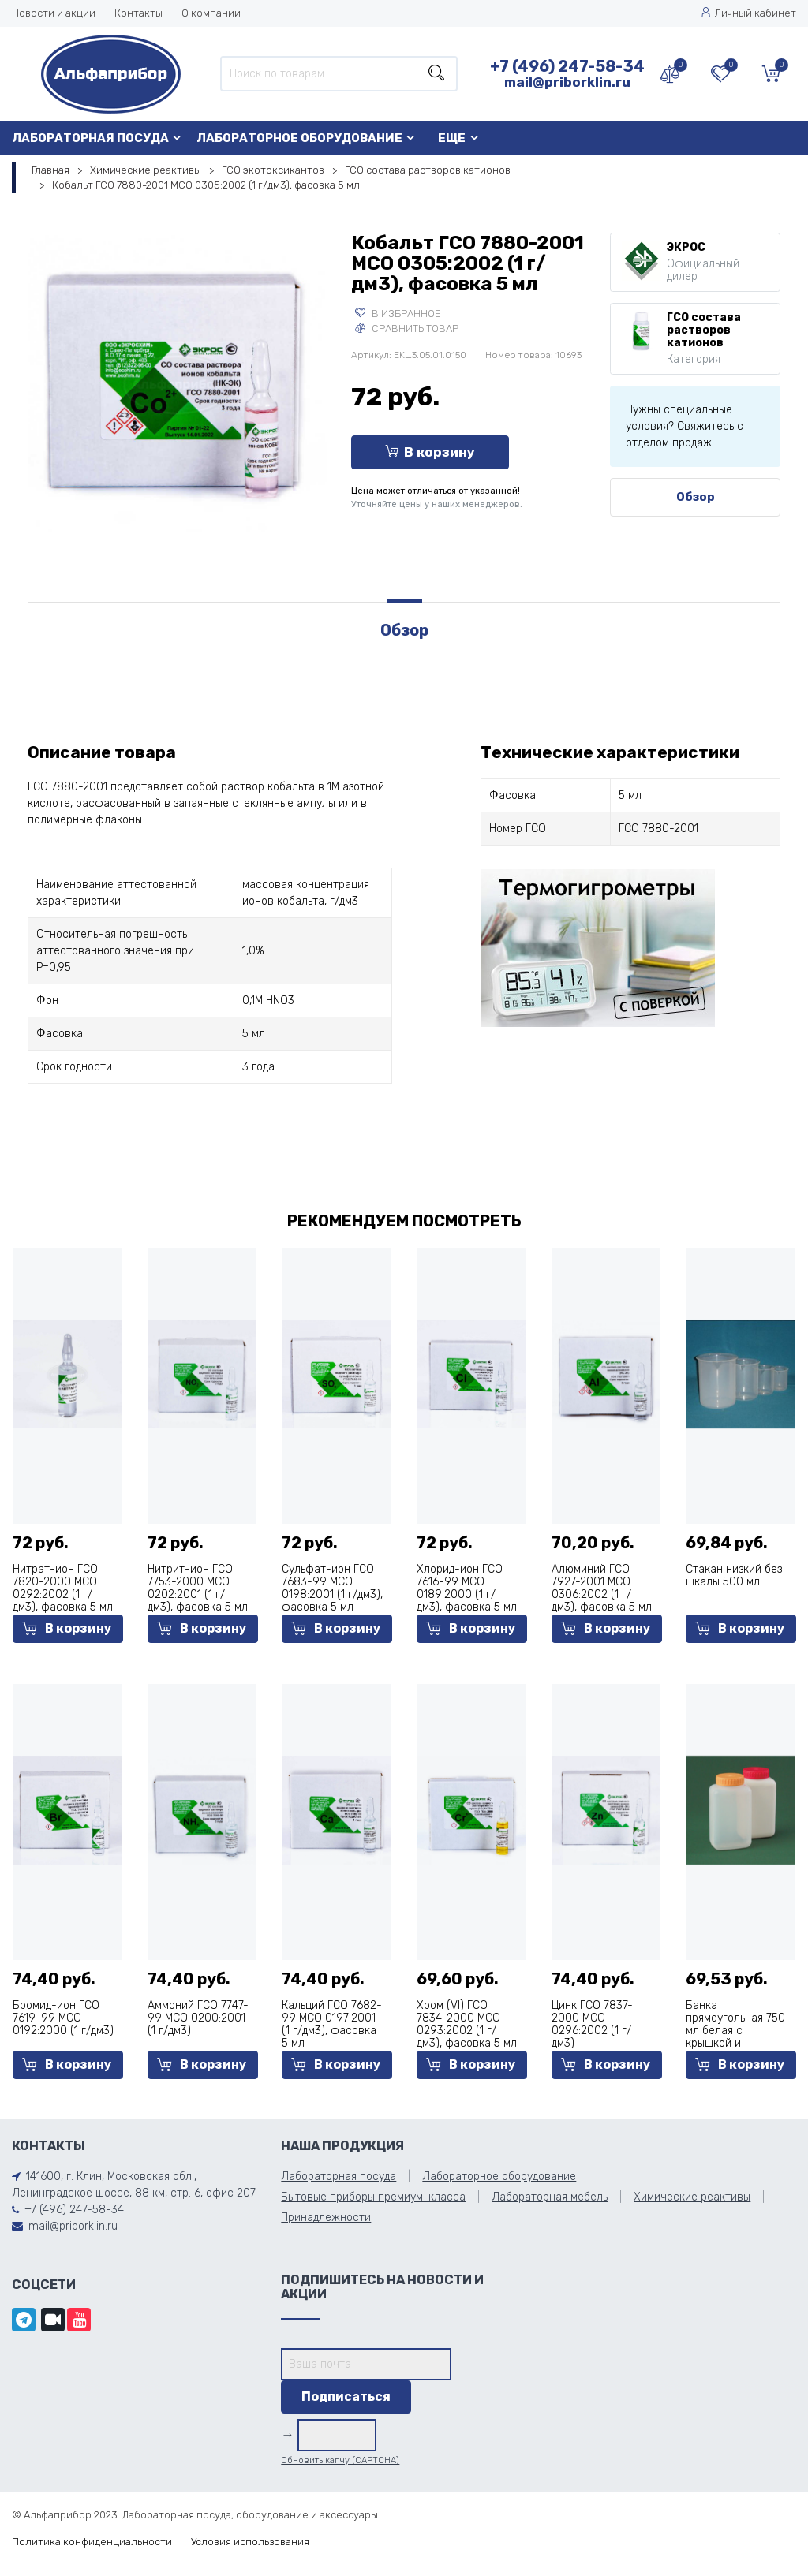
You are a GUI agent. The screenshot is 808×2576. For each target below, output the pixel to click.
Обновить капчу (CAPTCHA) (340, 2460)
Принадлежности (326, 2217)
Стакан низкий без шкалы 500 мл (734, 1575)
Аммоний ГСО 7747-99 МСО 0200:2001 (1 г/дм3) (198, 2018)
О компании (211, 13)
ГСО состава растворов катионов (428, 170)
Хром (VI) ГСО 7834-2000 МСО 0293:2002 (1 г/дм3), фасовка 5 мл (467, 2024)
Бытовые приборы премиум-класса (373, 2197)
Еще (452, 138)
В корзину (430, 452)
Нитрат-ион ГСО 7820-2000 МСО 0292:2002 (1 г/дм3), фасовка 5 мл (63, 1588)
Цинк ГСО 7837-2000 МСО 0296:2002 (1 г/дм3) (592, 2024)
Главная (50, 170)
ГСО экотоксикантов (273, 170)
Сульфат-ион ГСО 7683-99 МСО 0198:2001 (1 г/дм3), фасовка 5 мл (332, 1588)
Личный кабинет (748, 13)
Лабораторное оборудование (299, 138)
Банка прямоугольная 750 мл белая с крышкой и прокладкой (735, 2031)
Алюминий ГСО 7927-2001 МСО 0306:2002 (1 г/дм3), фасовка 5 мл (602, 1588)
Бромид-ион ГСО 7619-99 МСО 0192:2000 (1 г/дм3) (63, 2018)
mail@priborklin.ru (567, 82)
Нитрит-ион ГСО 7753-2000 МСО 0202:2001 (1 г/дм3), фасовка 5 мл (198, 1588)
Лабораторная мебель (550, 2197)
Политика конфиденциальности (92, 2542)
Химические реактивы (145, 170)
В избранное (398, 313)
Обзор (695, 497)
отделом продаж (669, 443)
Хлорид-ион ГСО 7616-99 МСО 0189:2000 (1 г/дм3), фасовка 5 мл (467, 1588)
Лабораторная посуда (90, 138)
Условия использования (250, 2542)
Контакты (138, 13)
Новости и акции (53, 13)
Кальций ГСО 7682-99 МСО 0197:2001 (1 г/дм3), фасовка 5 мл (332, 2024)
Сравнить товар (406, 328)
